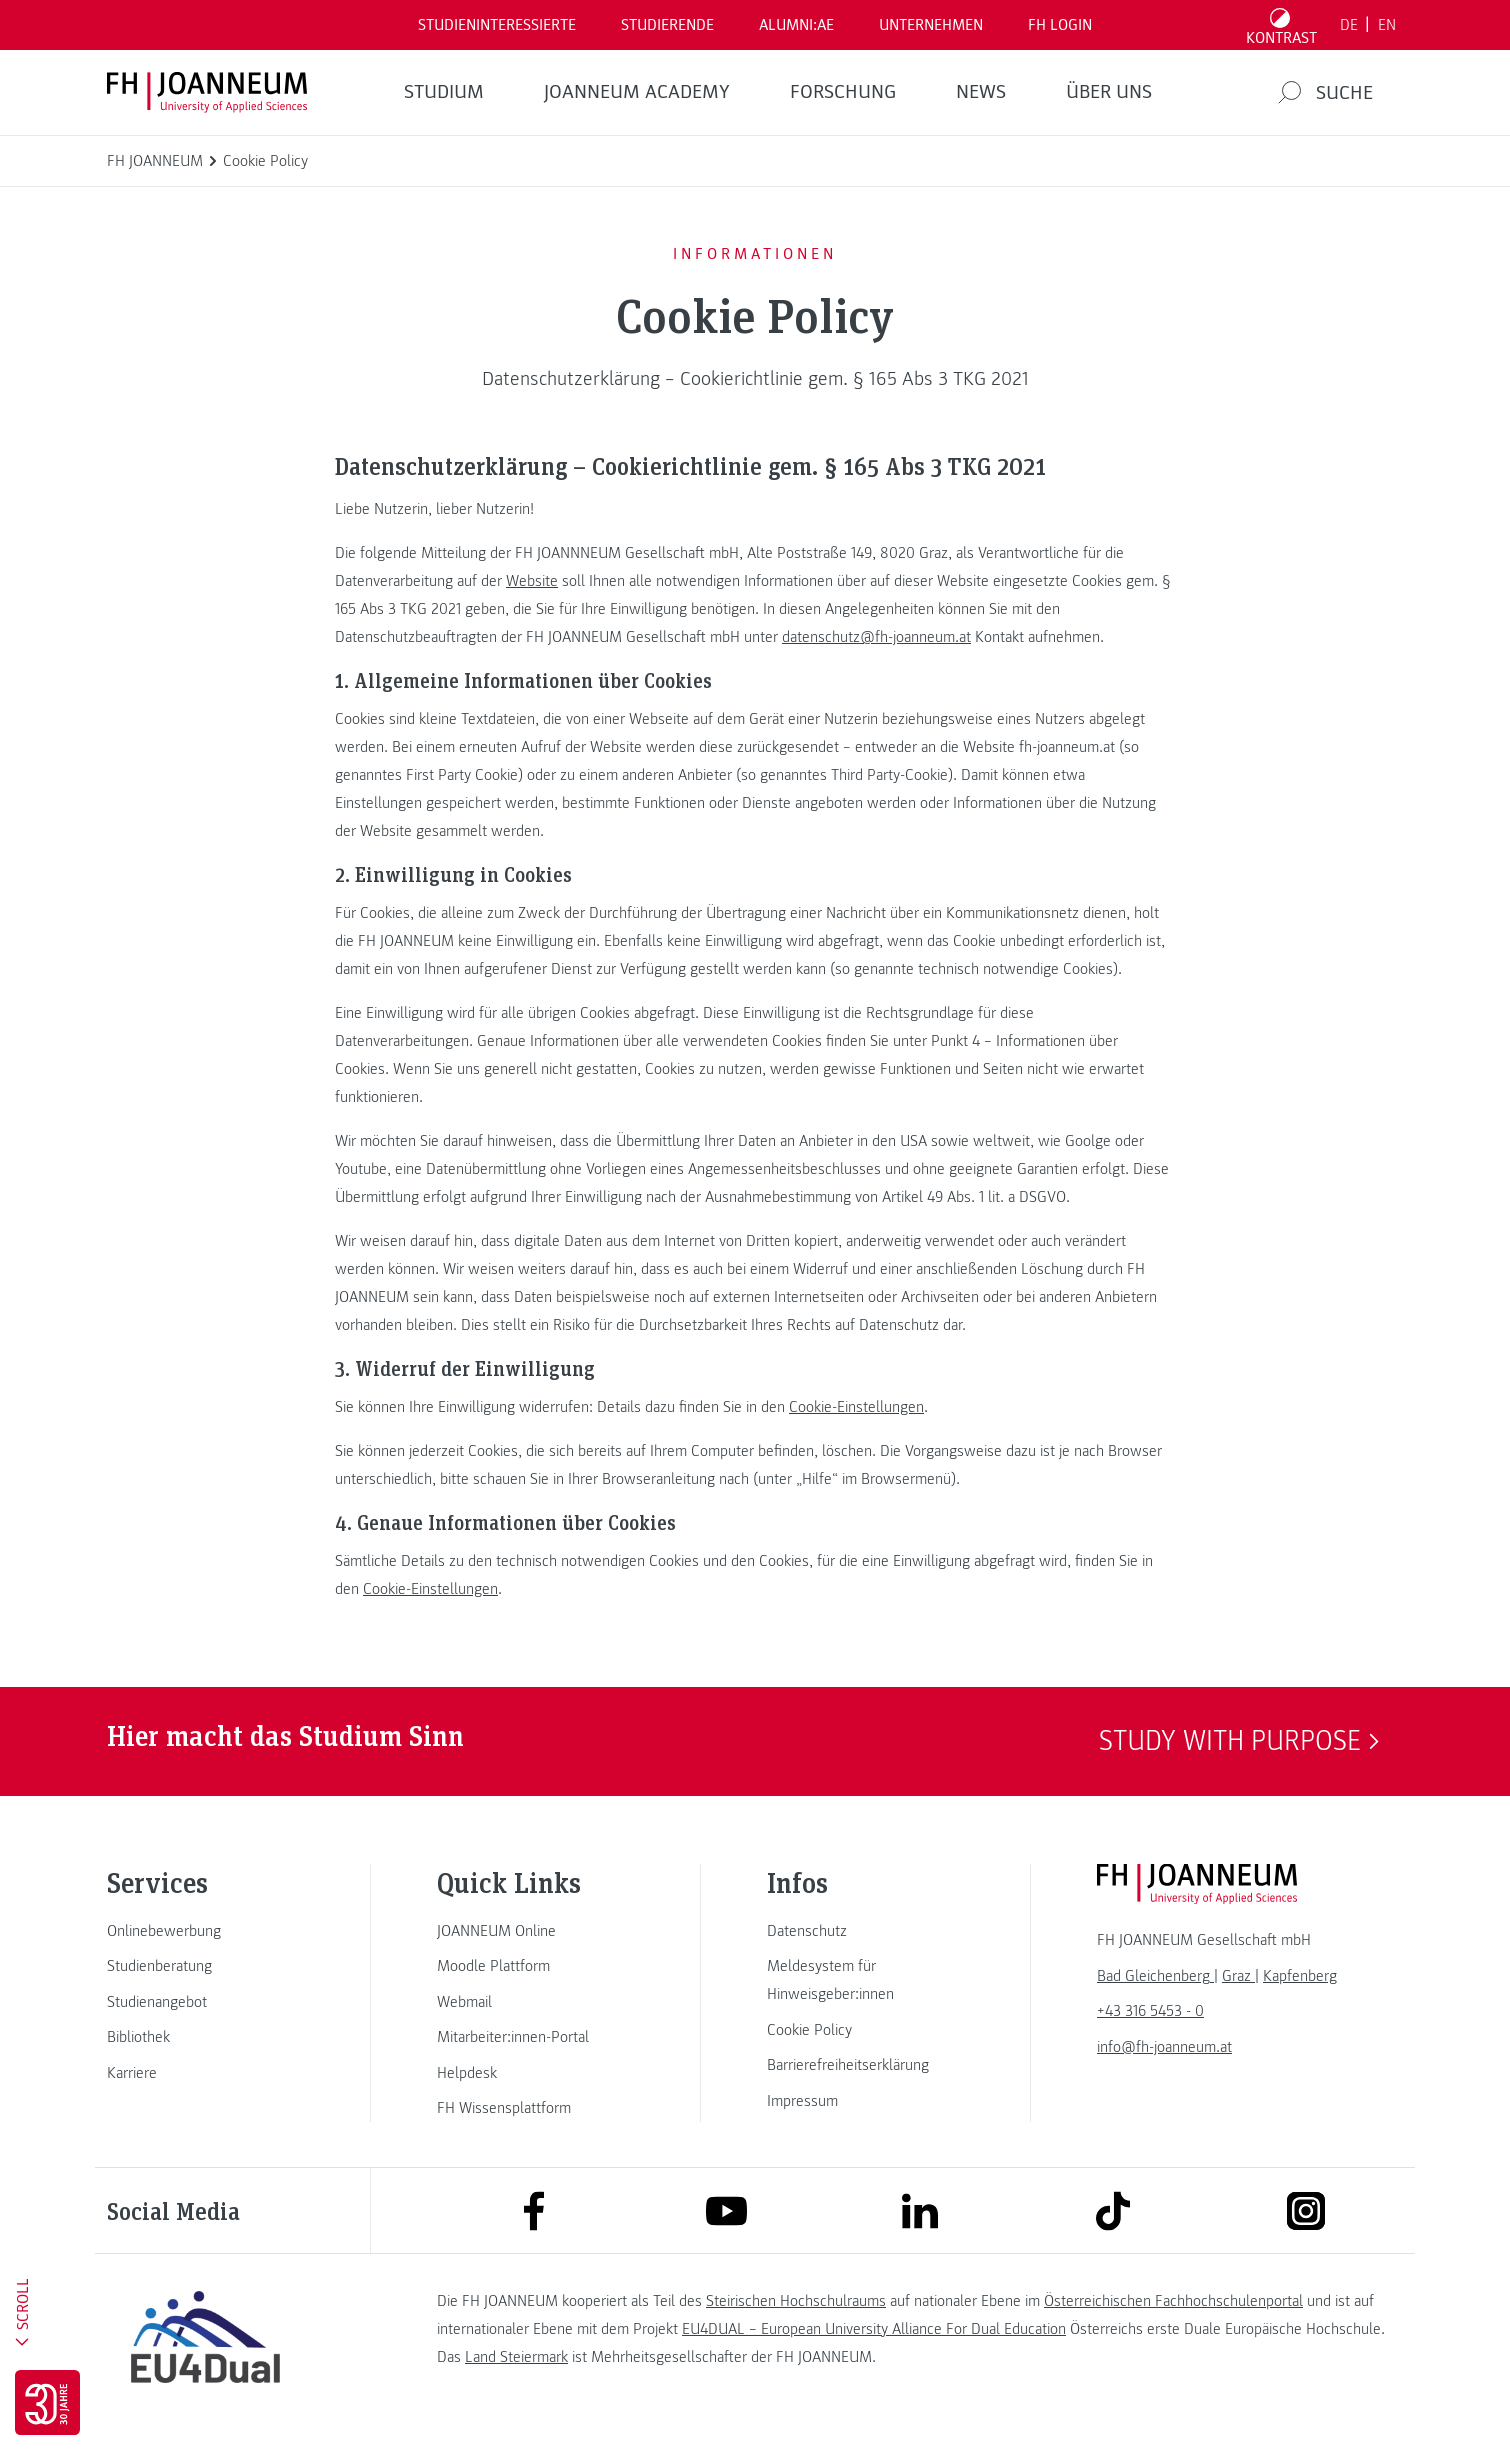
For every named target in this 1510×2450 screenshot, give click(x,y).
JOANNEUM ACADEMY (637, 92)
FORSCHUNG (843, 92)
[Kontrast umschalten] (1282, 25)
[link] (205, 1931)
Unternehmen (931, 25)
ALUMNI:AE (796, 25)
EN (1387, 25)
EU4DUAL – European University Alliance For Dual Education (874, 2329)
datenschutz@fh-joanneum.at (876, 637)
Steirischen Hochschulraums (796, 2301)
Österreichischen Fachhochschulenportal (1173, 2301)
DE (1349, 25)
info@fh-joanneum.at (1164, 2047)
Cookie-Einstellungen (856, 1407)
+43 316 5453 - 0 (1150, 2011)
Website (532, 581)
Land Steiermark (516, 2357)
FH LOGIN (1060, 25)
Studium (444, 92)
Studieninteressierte (497, 25)
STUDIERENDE (667, 25)
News (981, 92)
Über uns (1109, 92)
